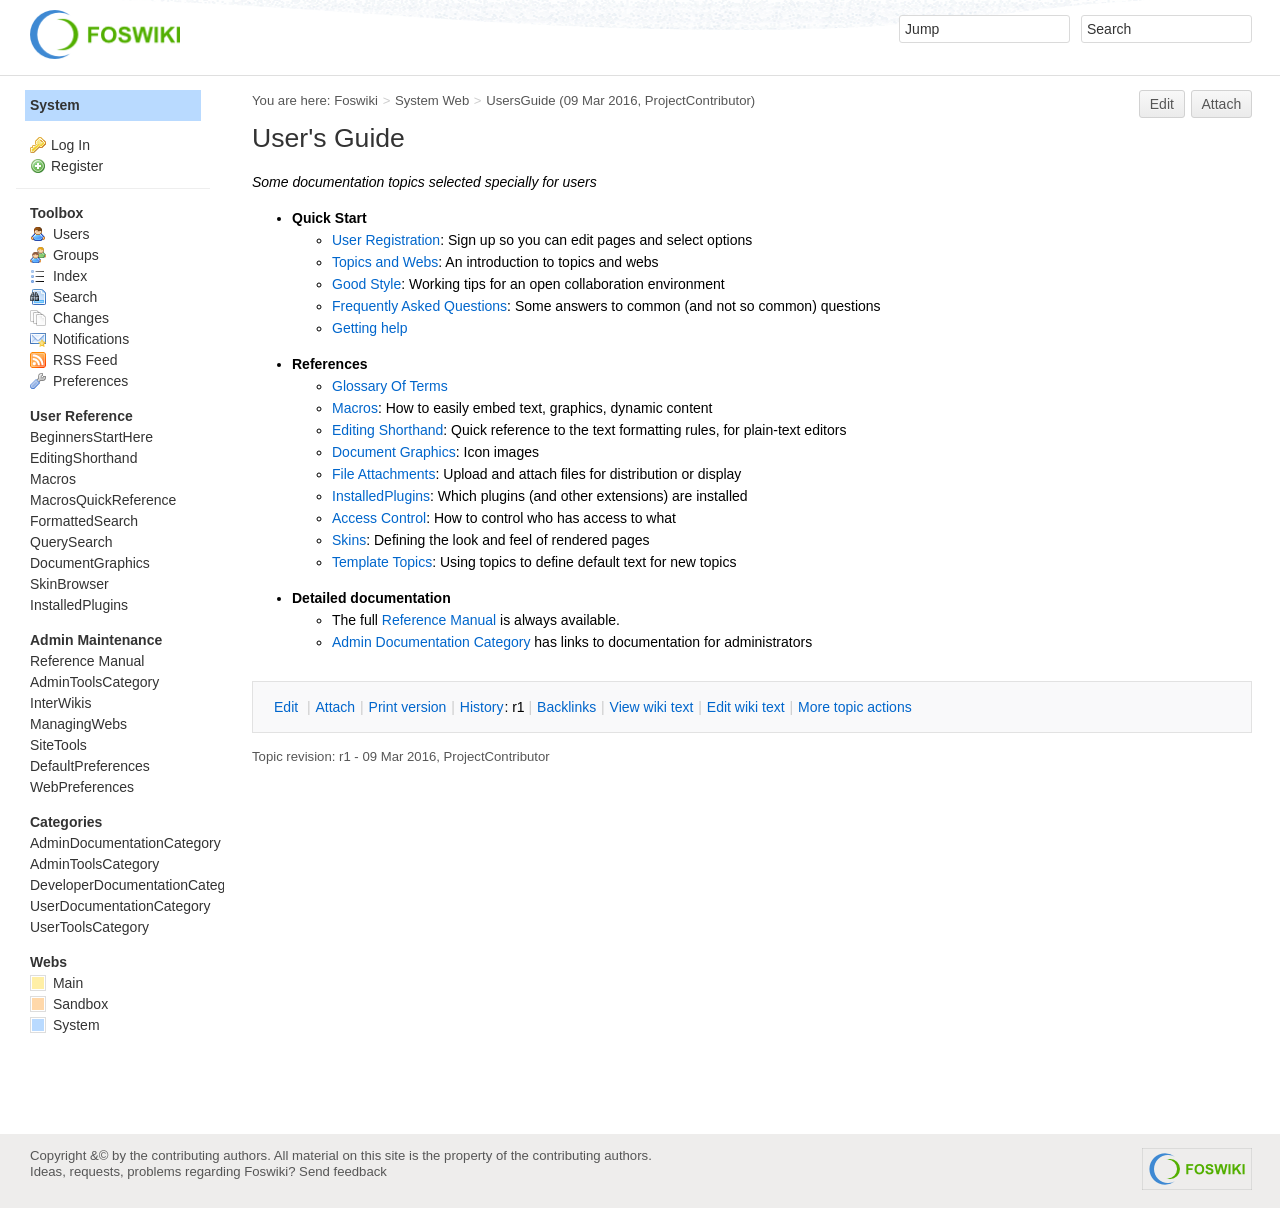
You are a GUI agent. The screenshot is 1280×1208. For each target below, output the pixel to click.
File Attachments (384, 474)
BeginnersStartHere (91, 437)
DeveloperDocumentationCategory (137, 885)
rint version (408, 707)
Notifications (79, 339)
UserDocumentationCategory (120, 906)
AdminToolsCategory (94, 682)
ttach (335, 707)
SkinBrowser (69, 584)
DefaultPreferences (90, 766)
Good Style (366, 284)
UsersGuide (520, 100)
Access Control (379, 518)
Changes (69, 318)
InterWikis (60, 703)
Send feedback (343, 1171)
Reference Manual (439, 620)
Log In (70, 145)
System (55, 105)
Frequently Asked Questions (419, 306)
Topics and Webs (385, 262)
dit (288, 707)
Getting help (370, 328)
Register (77, 166)
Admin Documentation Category (431, 642)
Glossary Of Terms (390, 386)
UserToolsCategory (89, 927)
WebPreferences (82, 787)
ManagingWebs (78, 724)
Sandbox (69, 1004)
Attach (1222, 104)
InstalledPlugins (381, 496)
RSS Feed (73, 360)
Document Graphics (394, 452)
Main (56, 983)
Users (59, 234)
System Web (432, 100)
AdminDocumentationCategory (125, 843)
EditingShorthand (83, 458)
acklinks (566, 707)
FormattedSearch (84, 521)
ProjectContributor (698, 100)
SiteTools (58, 745)
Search (63, 297)
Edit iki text (746, 707)
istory (482, 707)
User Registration (386, 240)
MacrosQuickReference (103, 500)
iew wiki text (652, 707)
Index (58, 276)
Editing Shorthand (387, 430)
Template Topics (382, 562)
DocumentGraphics (90, 563)
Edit (1162, 104)
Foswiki (356, 100)
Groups (64, 255)
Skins (349, 540)
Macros (355, 408)
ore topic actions (855, 707)
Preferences (79, 381)
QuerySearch (71, 542)
